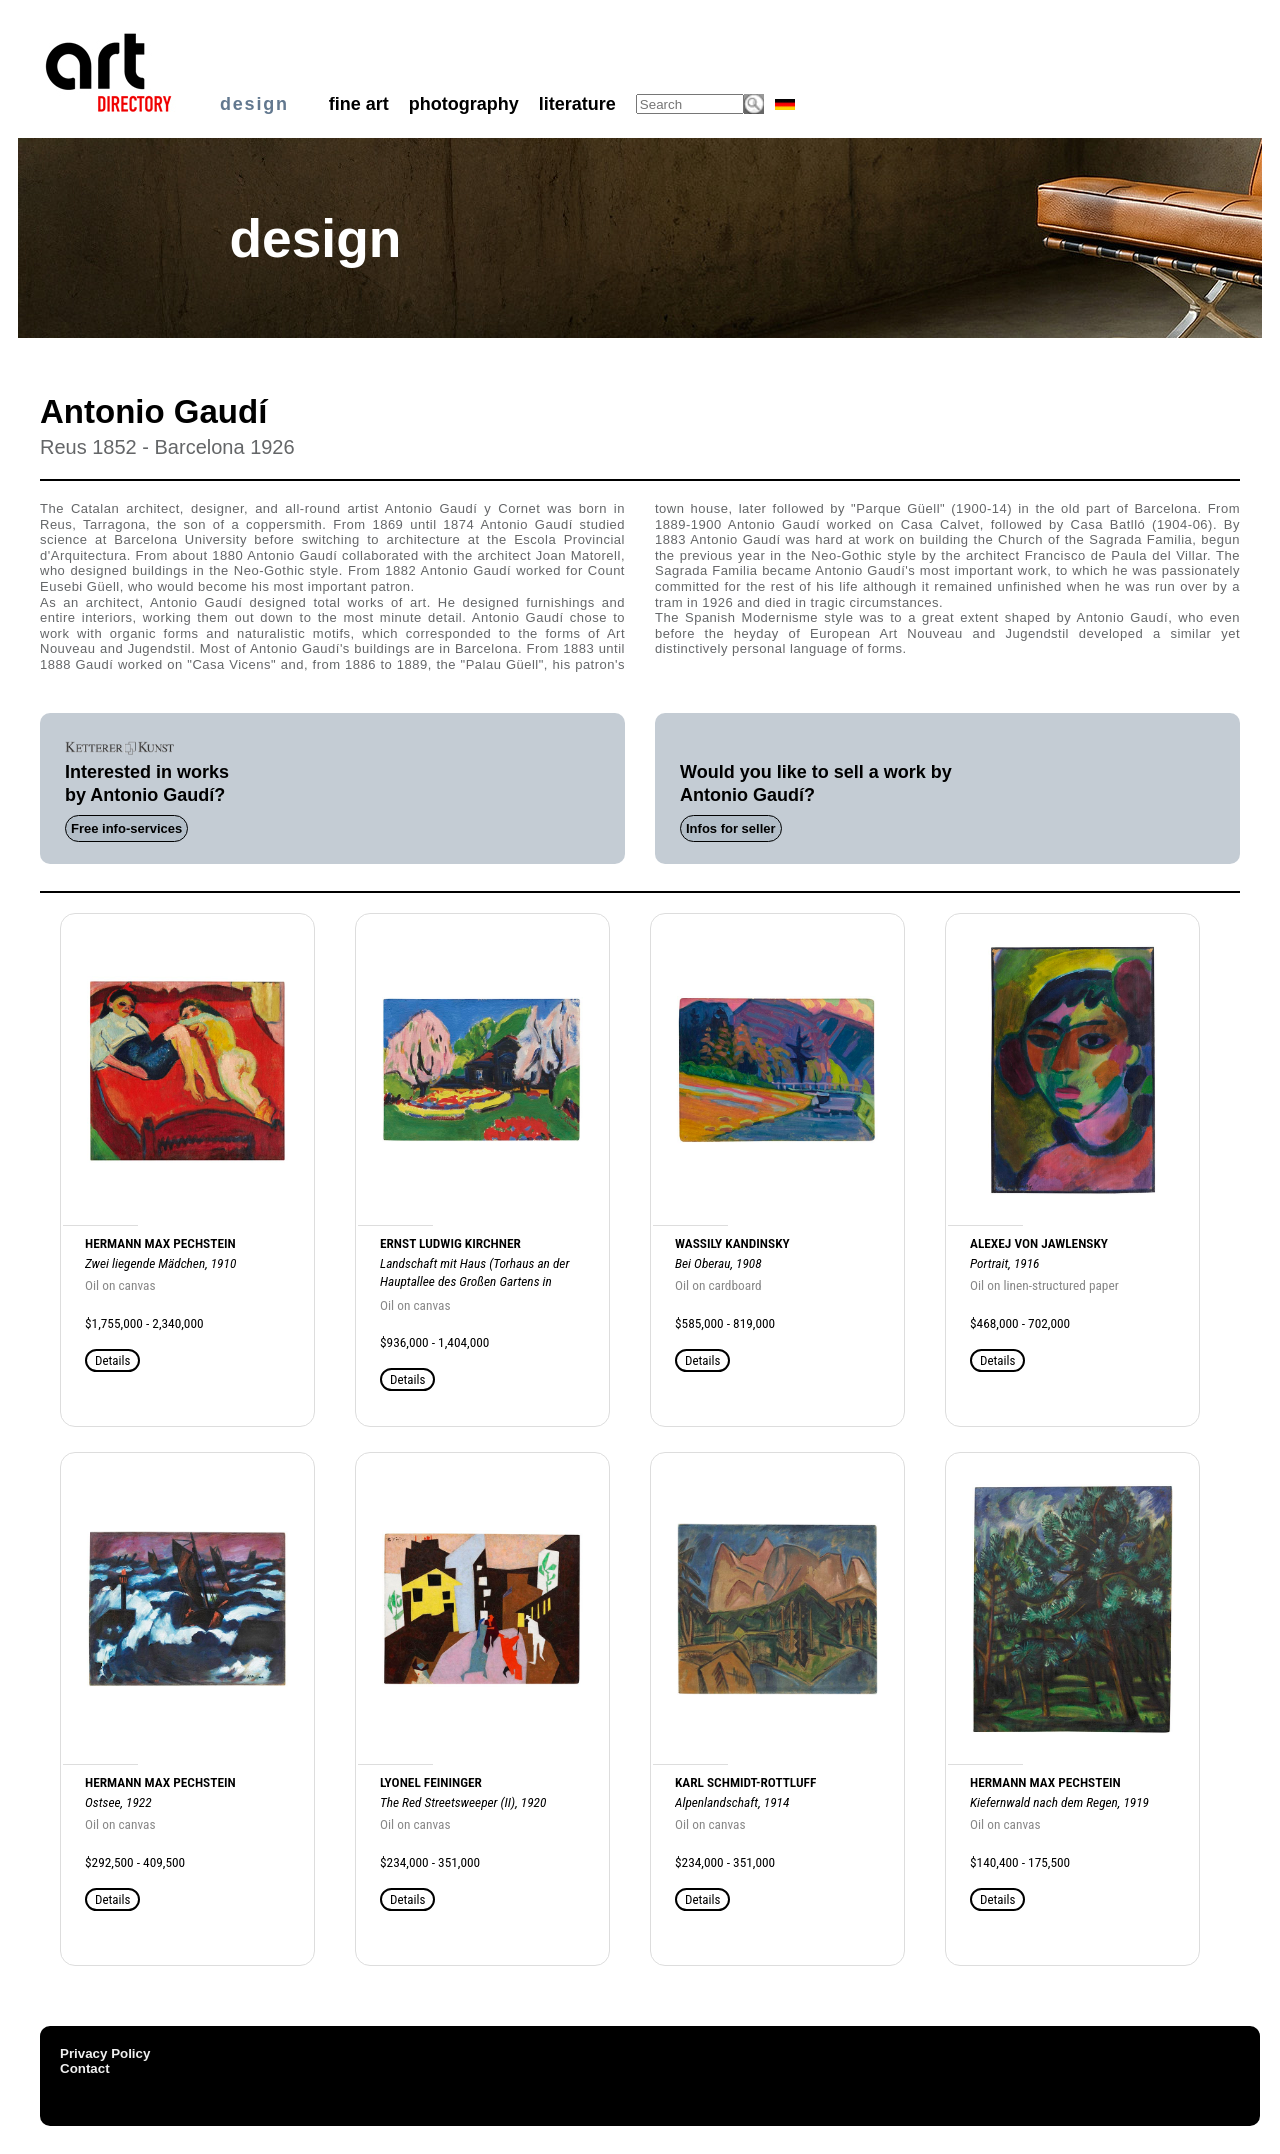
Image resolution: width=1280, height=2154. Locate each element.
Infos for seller (731, 828)
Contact (85, 2068)
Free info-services (126, 828)
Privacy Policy (105, 2053)
